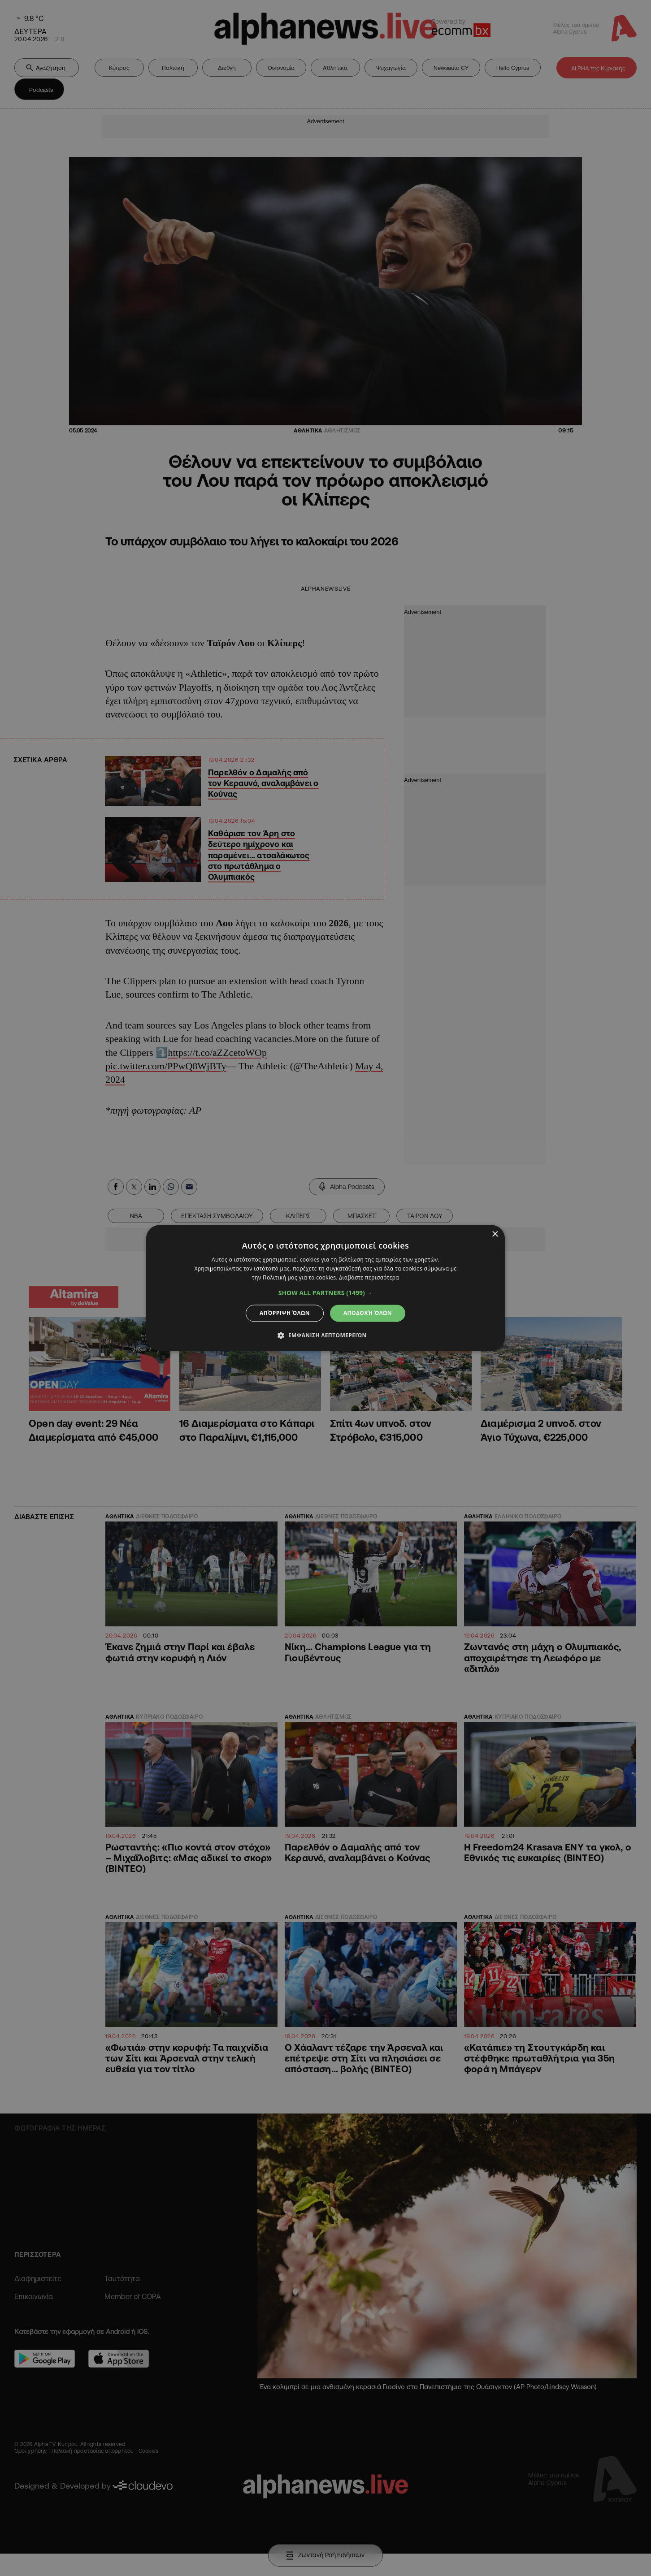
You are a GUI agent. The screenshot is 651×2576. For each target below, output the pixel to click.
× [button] (494, 1234)
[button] (325, 1293)
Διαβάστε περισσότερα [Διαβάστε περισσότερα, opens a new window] (369, 1277)
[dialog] (325, 1288)
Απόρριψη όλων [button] (285, 1313)
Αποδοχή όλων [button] (367, 1313)
